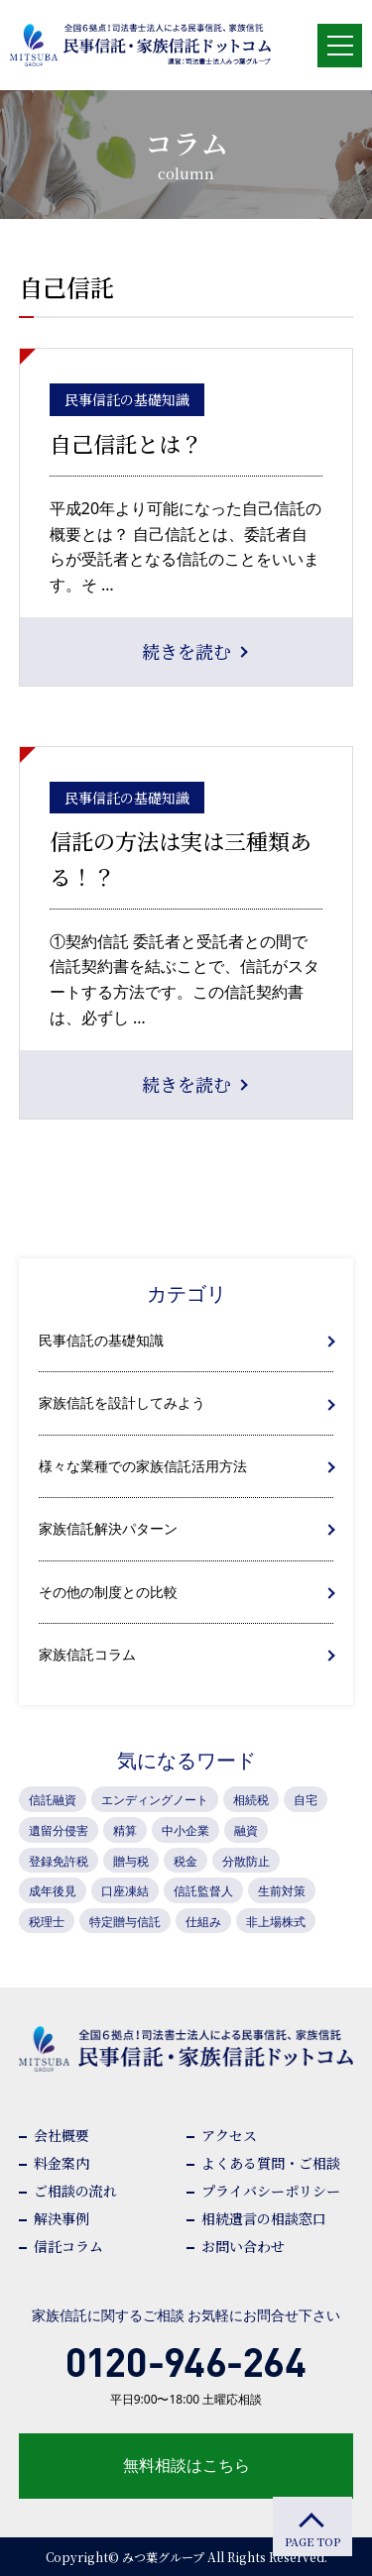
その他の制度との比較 (108, 1591)
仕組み (203, 1921)
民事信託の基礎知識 (101, 1340)
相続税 (251, 1799)
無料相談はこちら (186, 2465)
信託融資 (52, 1799)
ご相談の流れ (75, 2190)
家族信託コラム (87, 1654)
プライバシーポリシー (270, 2190)
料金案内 (61, 2163)
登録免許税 (58, 1861)
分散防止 (246, 1861)
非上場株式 (276, 1921)
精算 (125, 1830)
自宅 (305, 1799)
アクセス (229, 2135)
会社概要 (61, 2135)
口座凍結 (125, 1890)
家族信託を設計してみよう (122, 1402)
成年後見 (52, 1890)
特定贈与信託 (125, 1921)
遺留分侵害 (58, 1830)
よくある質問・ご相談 (270, 2163)
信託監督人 (203, 1890)
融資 (246, 1830)
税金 (185, 1861)
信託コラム (68, 2246)
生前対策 (282, 1890)
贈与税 (131, 1861)
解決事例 (61, 2218)
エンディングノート (154, 1799)
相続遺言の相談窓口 (263, 2218)
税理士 (46, 1921)
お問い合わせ (243, 2246)
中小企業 (185, 1830)
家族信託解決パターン (108, 1528)
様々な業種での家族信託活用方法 (143, 1465)
